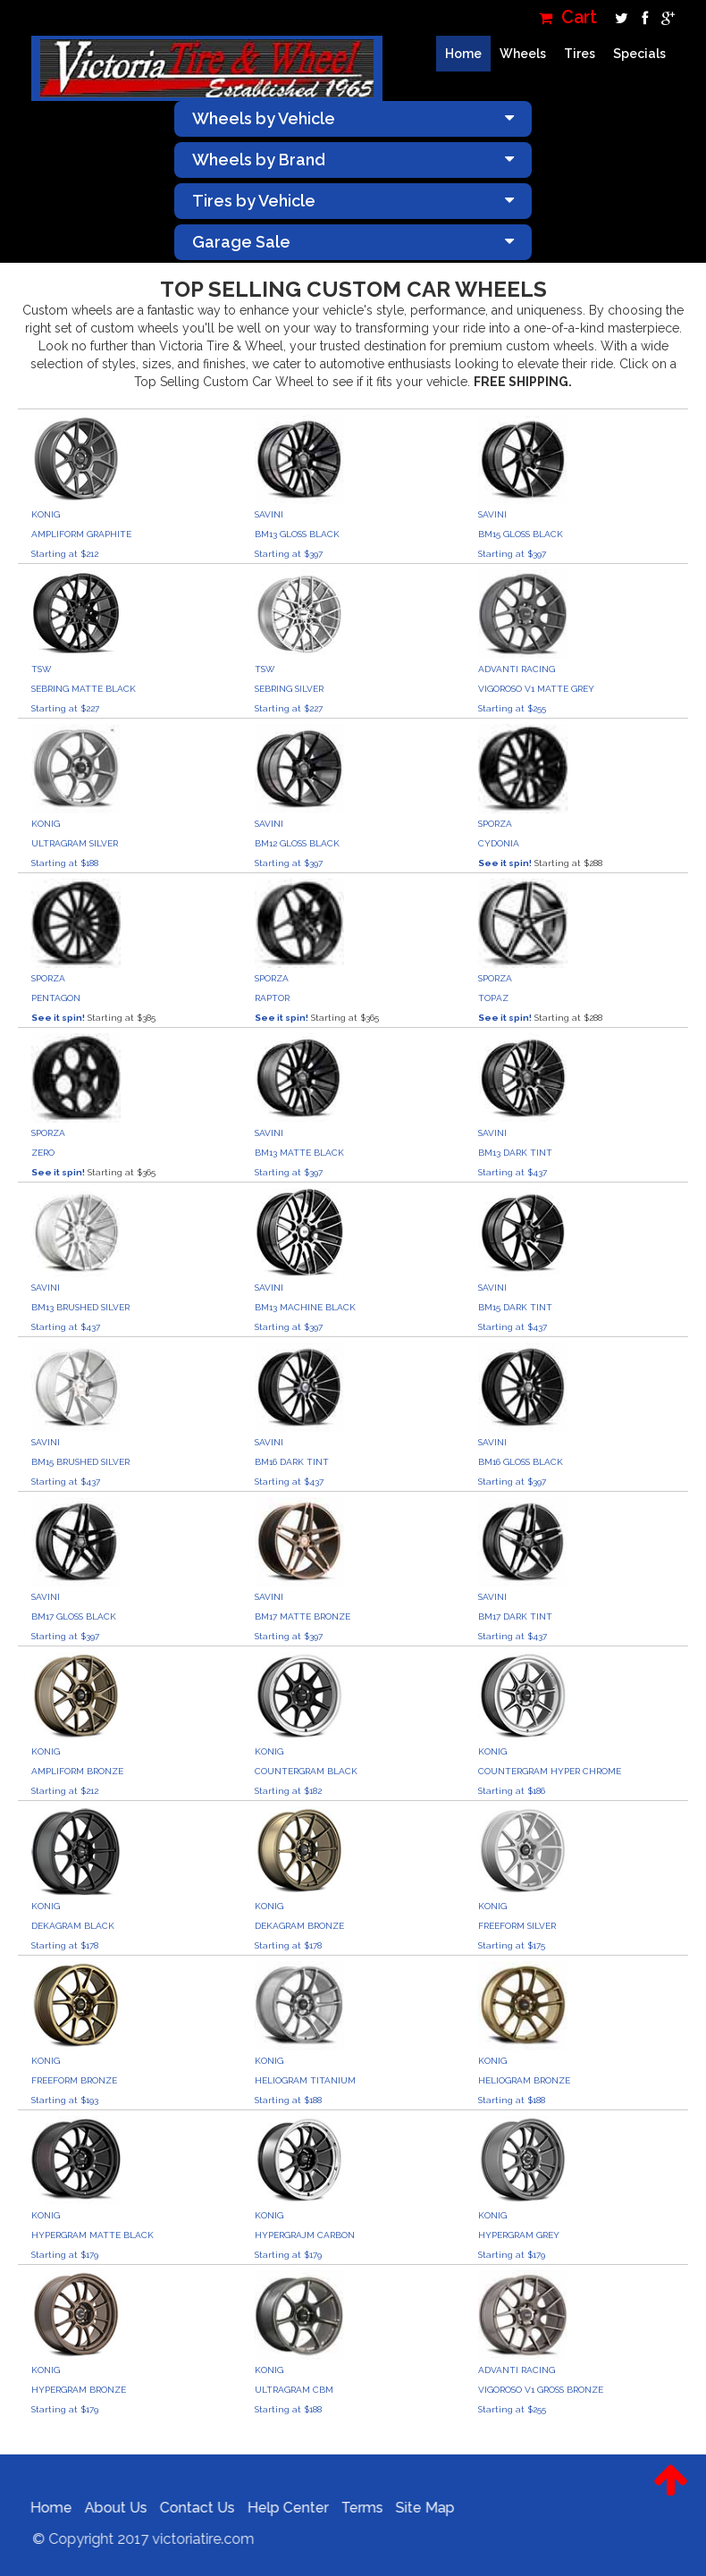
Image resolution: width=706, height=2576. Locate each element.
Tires (579, 53)
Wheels (523, 53)
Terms (352, 2507)
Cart (568, 17)
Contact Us (186, 2507)
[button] (670, 2493)
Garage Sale (353, 241)
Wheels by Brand (353, 159)
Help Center (277, 2507)
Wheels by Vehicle (353, 118)
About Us (105, 2507)
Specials (639, 53)
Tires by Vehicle (353, 200)
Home (463, 53)
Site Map (414, 2507)
